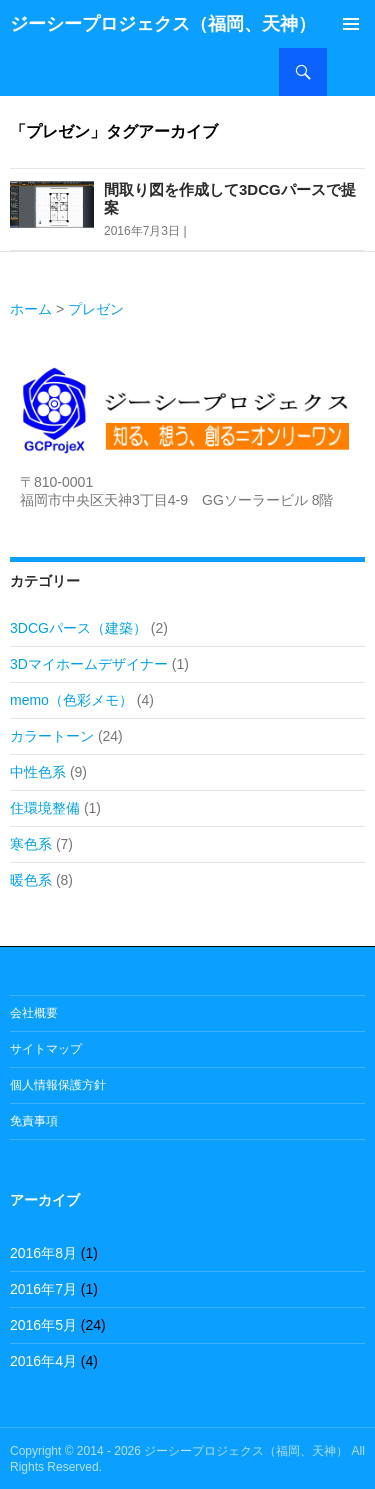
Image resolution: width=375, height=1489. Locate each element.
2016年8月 (43, 1253)
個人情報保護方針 (58, 1085)
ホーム (31, 309)
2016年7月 (43, 1289)
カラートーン (52, 736)
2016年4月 (43, 1361)
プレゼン (96, 309)
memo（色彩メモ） (71, 700)
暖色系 (31, 880)
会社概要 (34, 1013)
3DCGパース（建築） (78, 628)
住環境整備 (45, 808)
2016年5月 (43, 1325)
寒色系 (31, 844)
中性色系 (38, 772)
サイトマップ (46, 1049)
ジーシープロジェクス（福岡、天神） (163, 24)
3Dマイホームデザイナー (89, 664)
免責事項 (34, 1121)
